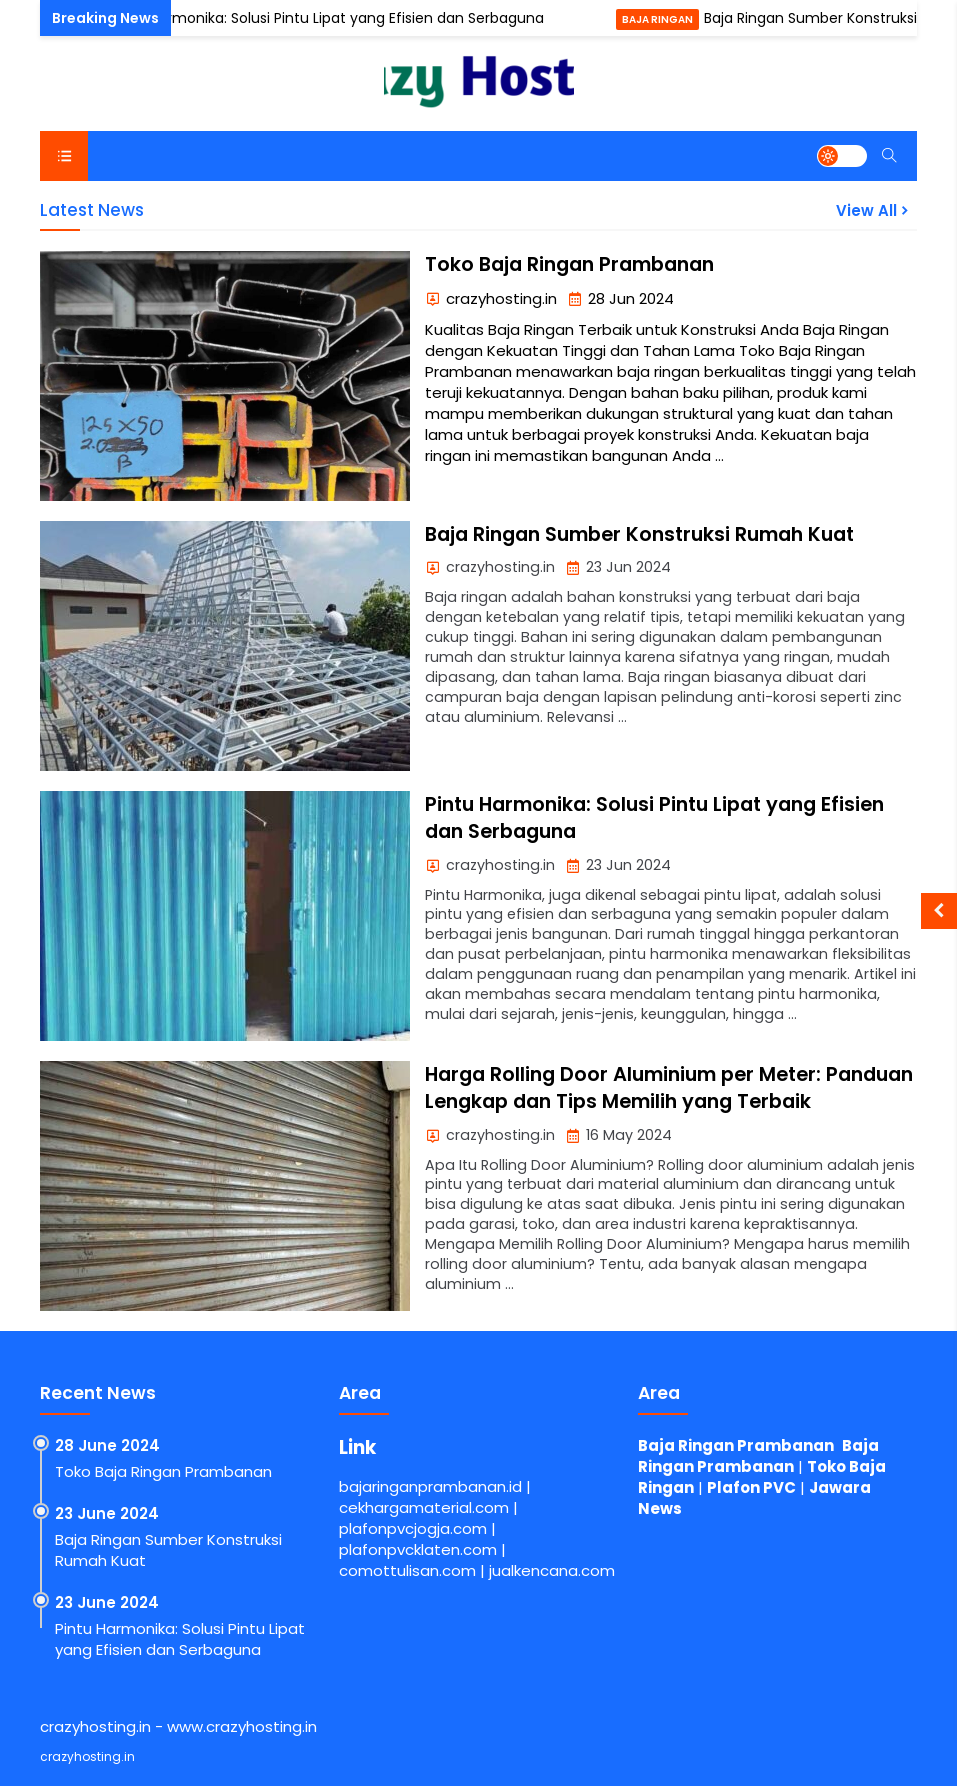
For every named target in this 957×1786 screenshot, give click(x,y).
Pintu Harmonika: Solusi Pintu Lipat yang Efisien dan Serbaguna (333, 18)
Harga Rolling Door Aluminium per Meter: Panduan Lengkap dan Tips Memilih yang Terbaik (669, 1088)
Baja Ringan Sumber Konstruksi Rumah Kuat (639, 534)
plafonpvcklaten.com (418, 1549)
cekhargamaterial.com (424, 1507)
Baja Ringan (663, 19)
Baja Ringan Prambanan (736, 1445)
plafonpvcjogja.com (413, 1528)
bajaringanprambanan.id (430, 1486)
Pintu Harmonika (56, 19)
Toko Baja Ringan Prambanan (569, 264)
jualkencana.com (552, 1570)
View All (874, 210)
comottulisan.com (407, 1570)
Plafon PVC (751, 1487)
